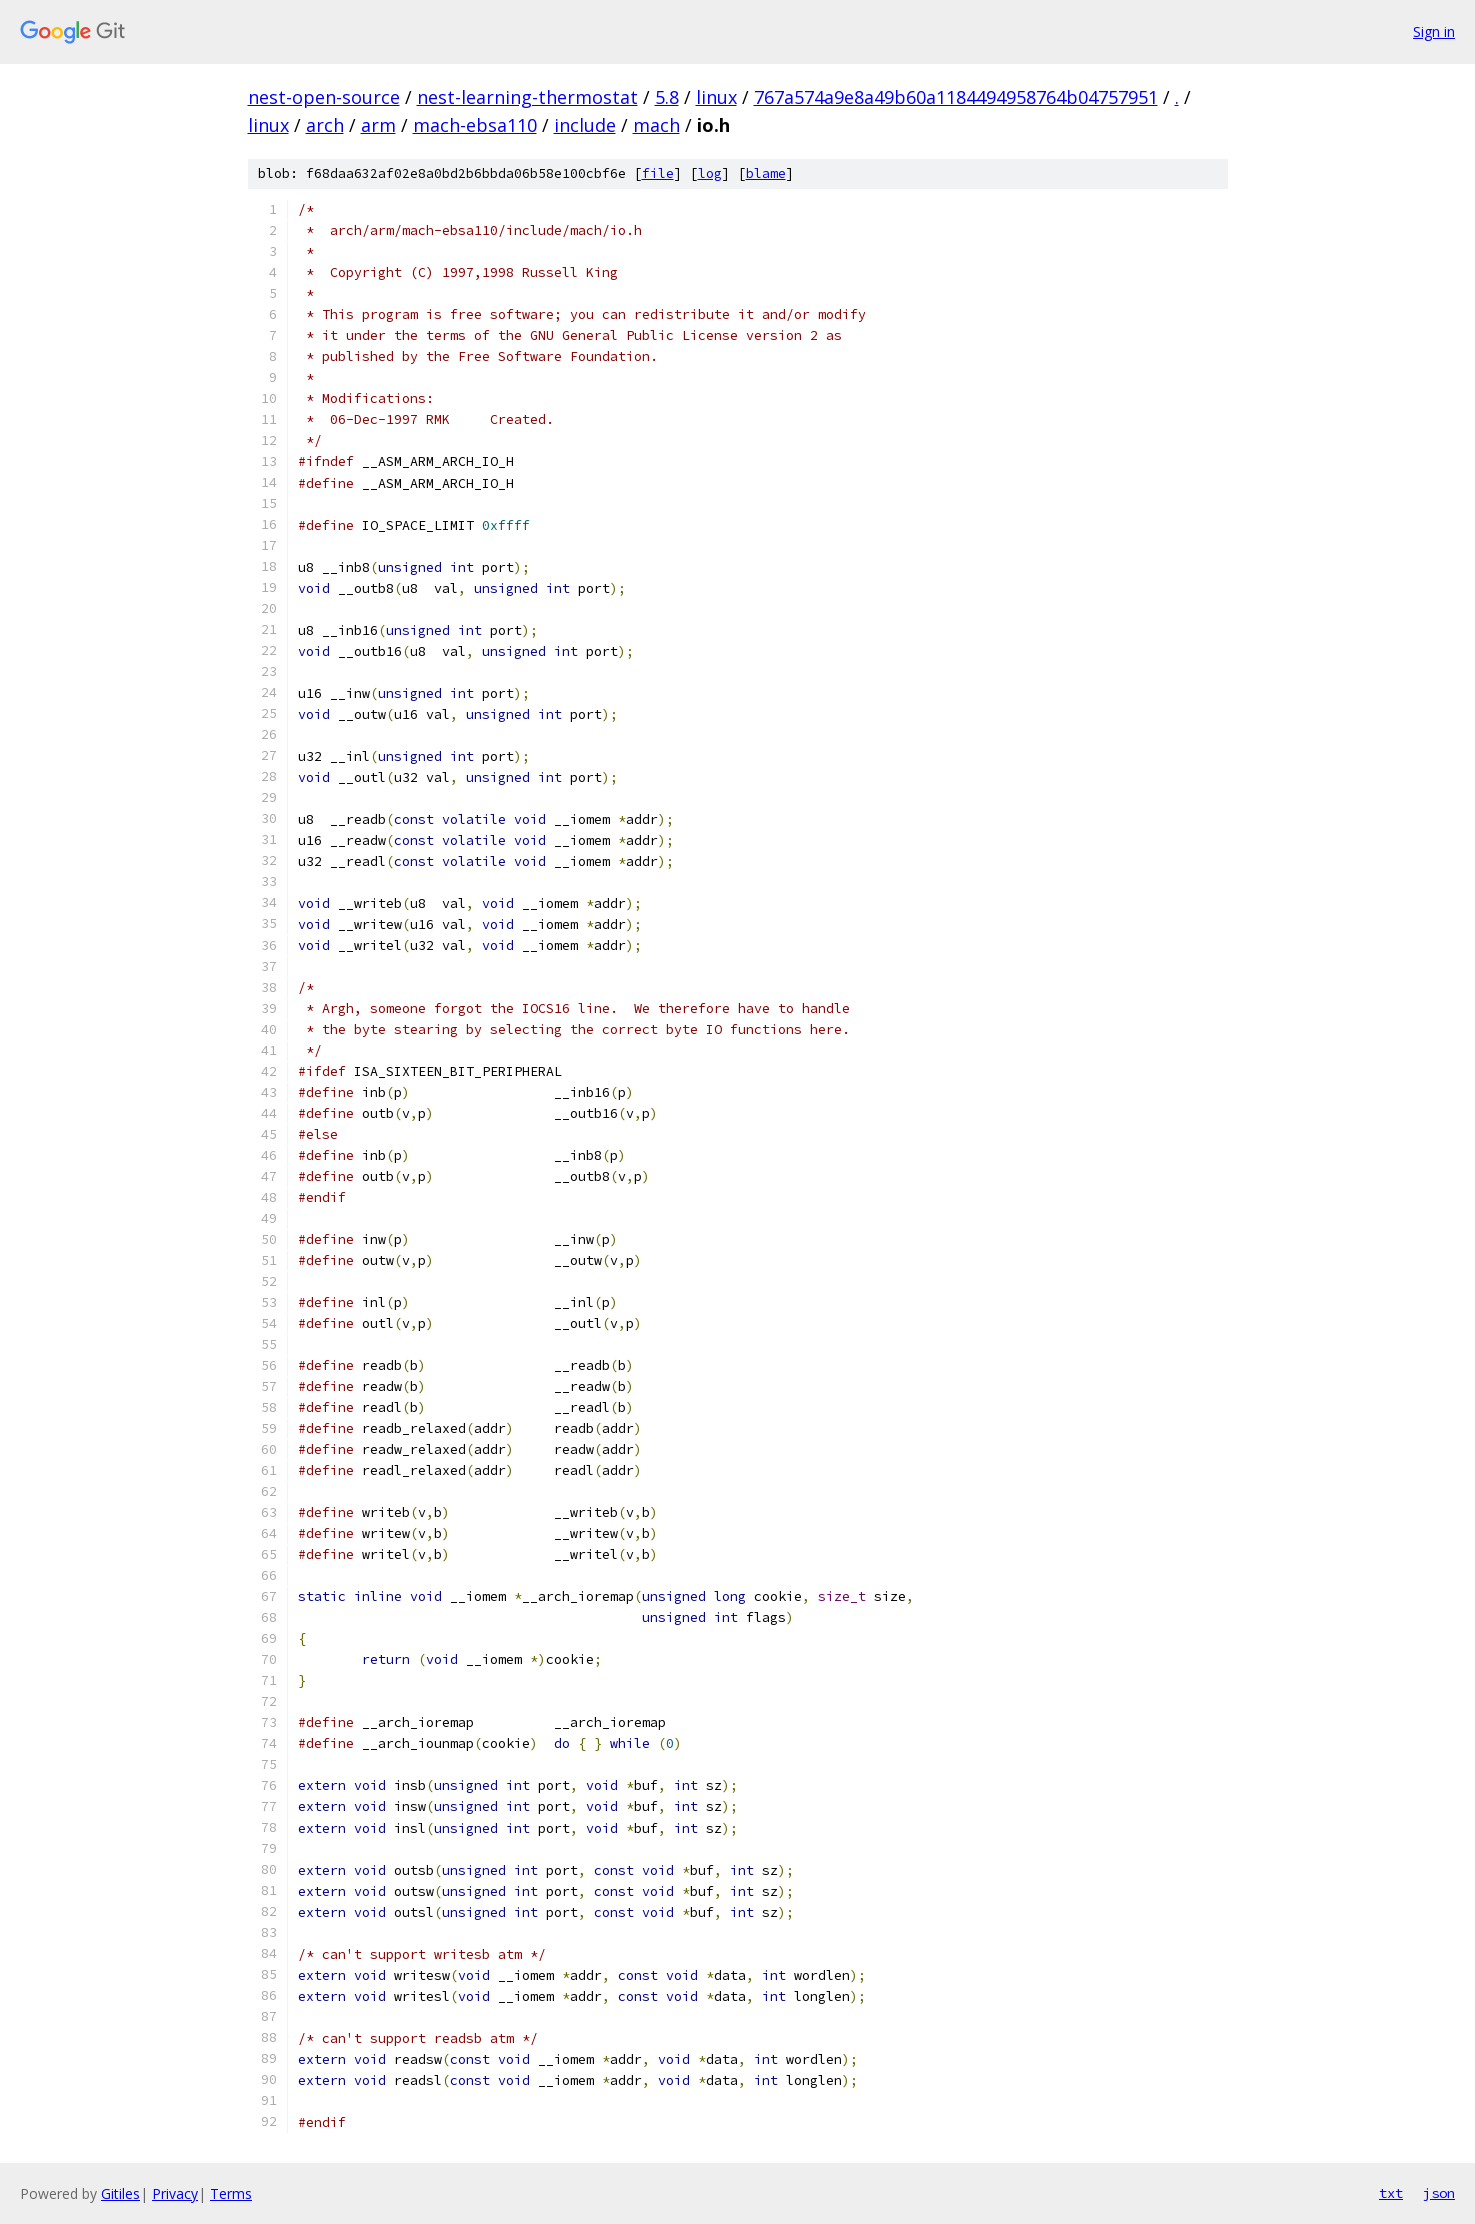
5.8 (667, 97)
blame (766, 173)
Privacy (175, 2193)
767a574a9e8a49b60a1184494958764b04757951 (956, 97)
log (710, 173)
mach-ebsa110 (475, 125)
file (658, 173)
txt (1391, 2193)
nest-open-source (324, 97)
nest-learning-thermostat (527, 97)
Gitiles (120, 2193)
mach (656, 125)
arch (325, 125)
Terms (231, 2193)
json (1439, 2193)
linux (716, 97)
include (585, 125)
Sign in (1434, 31)
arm (378, 125)
